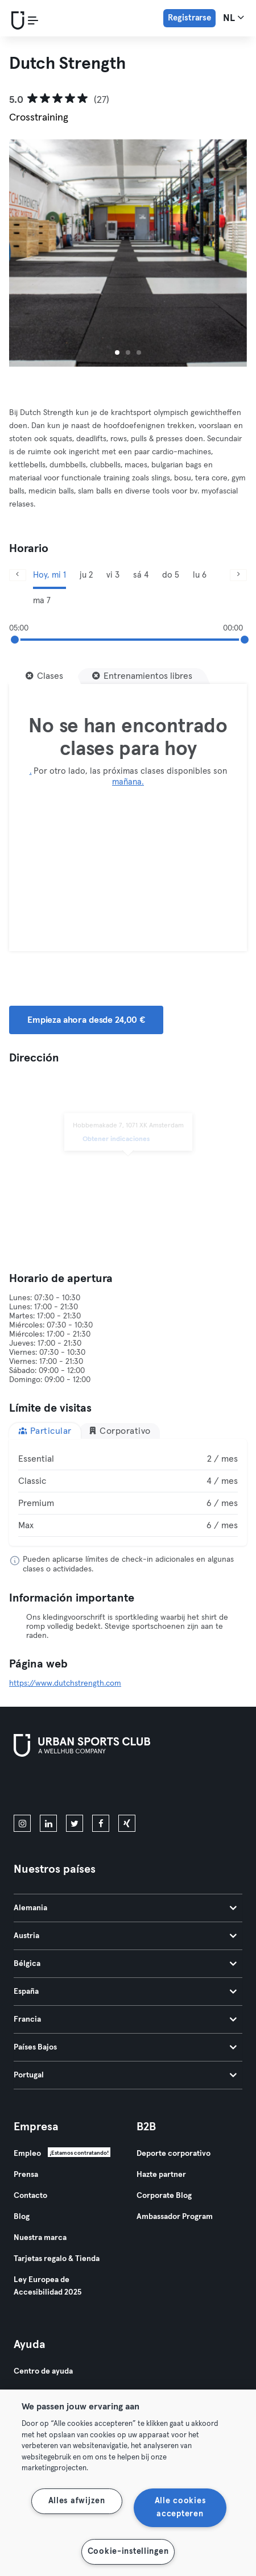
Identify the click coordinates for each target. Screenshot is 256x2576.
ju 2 (86, 575)
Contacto (30, 2196)
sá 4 (140, 575)
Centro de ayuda (43, 2371)
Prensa (26, 2175)
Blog (22, 2217)
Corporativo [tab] (119, 1431)
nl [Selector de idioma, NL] (233, 17)
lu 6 (200, 575)
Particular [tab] (45, 1431)
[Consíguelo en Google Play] (135, 1788)
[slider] (14, 639)
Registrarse (189, 18)
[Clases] (44, 676)
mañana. (128, 782)
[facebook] (100, 1823)
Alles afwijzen (76, 2501)
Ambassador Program (175, 2217)
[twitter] (74, 1823)
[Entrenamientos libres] (142, 676)
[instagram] (22, 1823)
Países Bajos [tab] (125, 2047)
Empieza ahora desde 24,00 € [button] (86, 1019)
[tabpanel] (128, 1492)
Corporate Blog (164, 2196)
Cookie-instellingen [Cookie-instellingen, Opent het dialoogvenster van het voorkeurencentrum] (128, 2552)
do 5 (170, 575)
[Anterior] (17, 575)
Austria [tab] (125, 1936)
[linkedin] (48, 1823)
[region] (128, 2483)
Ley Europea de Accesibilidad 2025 (47, 2286)
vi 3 (112, 575)
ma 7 (42, 600)
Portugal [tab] (125, 2075)
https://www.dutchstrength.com (65, 1683)
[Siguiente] (238, 575)
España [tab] (125, 1991)
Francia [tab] (125, 2019)
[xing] (126, 1823)
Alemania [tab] (125, 1908)
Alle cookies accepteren (180, 2507)
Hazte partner (161, 2175)
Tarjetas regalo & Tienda (57, 2259)
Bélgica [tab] (125, 1964)
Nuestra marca (40, 2238)
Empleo (27, 2154)
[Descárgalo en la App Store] (52, 1788)
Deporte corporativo (173, 2154)
